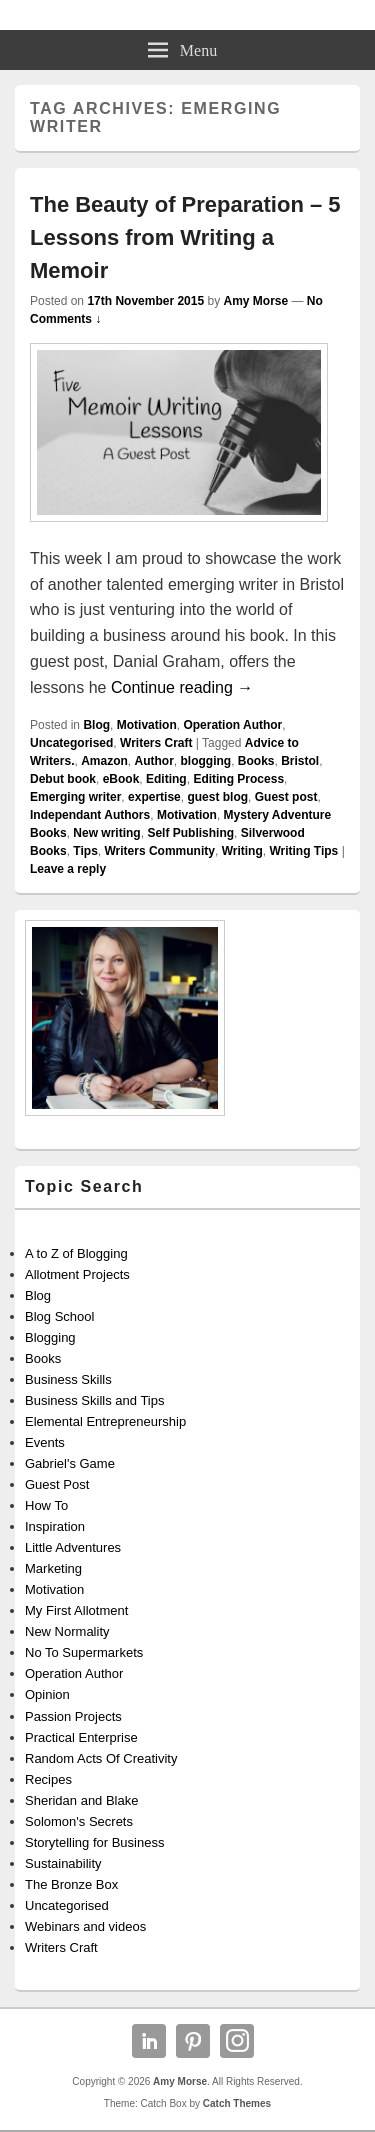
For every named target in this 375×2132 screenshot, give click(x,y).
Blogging (50, 1337)
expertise (154, 797)
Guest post (286, 797)
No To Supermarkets (84, 1652)
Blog (96, 725)
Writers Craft (156, 743)
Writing (242, 851)
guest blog (217, 797)
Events (45, 1442)
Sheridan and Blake (81, 1800)
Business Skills (68, 1379)
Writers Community (159, 851)
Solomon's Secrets (79, 1821)
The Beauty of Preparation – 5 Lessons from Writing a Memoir (185, 237)
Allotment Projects (77, 1274)
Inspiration (55, 1526)
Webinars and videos (85, 1926)
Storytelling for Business (94, 1842)
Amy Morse (255, 301)
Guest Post (57, 1484)
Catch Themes (237, 2103)
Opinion (47, 1694)
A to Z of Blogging (76, 1253)
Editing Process (238, 779)
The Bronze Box (71, 1884)
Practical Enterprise (81, 1737)
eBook (121, 779)
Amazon (104, 761)
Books (256, 761)
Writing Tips (303, 851)
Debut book (63, 779)
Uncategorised (71, 743)
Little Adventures (73, 1547)
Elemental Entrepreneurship (105, 1421)
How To (46, 1505)
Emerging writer (75, 797)
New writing (106, 833)
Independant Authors (90, 815)
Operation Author (232, 725)
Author (153, 761)
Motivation (147, 725)
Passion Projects (73, 1716)
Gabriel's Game (70, 1463)
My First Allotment (76, 1610)
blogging (205, 761)
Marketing (53, 1568)
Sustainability (63, 1863)
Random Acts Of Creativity (101, 1758)
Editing (166, 779)
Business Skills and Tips (94, 1400)
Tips (85, 851)
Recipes (48, 1779)
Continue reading (182, 687)
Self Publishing (190, 833)
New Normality (67, 1631)
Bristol (300, 761)
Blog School (59, 1316)
